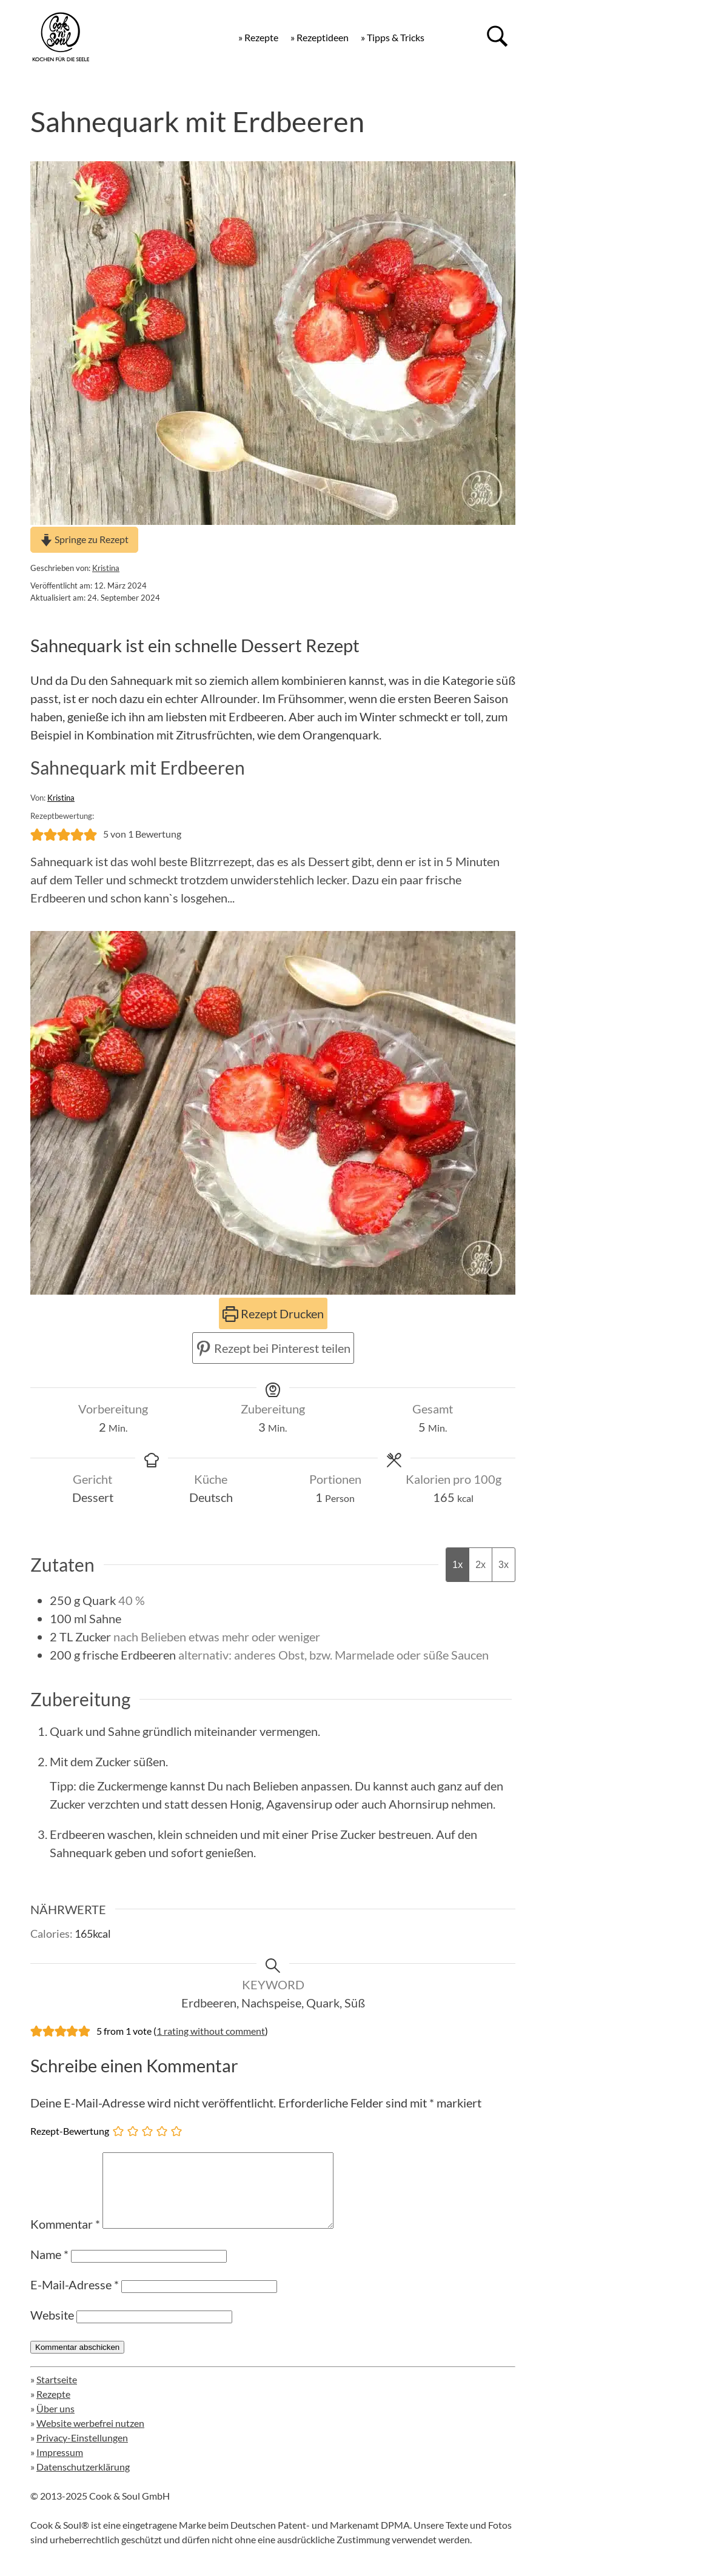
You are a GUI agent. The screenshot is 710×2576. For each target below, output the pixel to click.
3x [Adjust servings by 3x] (503, 1565)
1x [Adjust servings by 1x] (457, 1565)
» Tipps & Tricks (392, 37)
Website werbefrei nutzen (90, 2437)
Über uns (55, 2423)
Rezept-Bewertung (69, 2131)
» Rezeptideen (319, 37)
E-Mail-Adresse (74, 2299)
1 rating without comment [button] (210, 2031)
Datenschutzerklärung (83, 2481)
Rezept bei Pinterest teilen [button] (273, 1348)
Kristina (105, 568)
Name (49, 2268)
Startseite (56, 2394)
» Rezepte (258, 37)
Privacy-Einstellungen (82, 2452)
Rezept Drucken (273, 1313)
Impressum (59, 2466)
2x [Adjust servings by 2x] (480, 1565)
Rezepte (53, 2408)
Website (52, 2329)
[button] (37, 834)
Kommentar (65, 2238)
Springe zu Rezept (84, 539)
